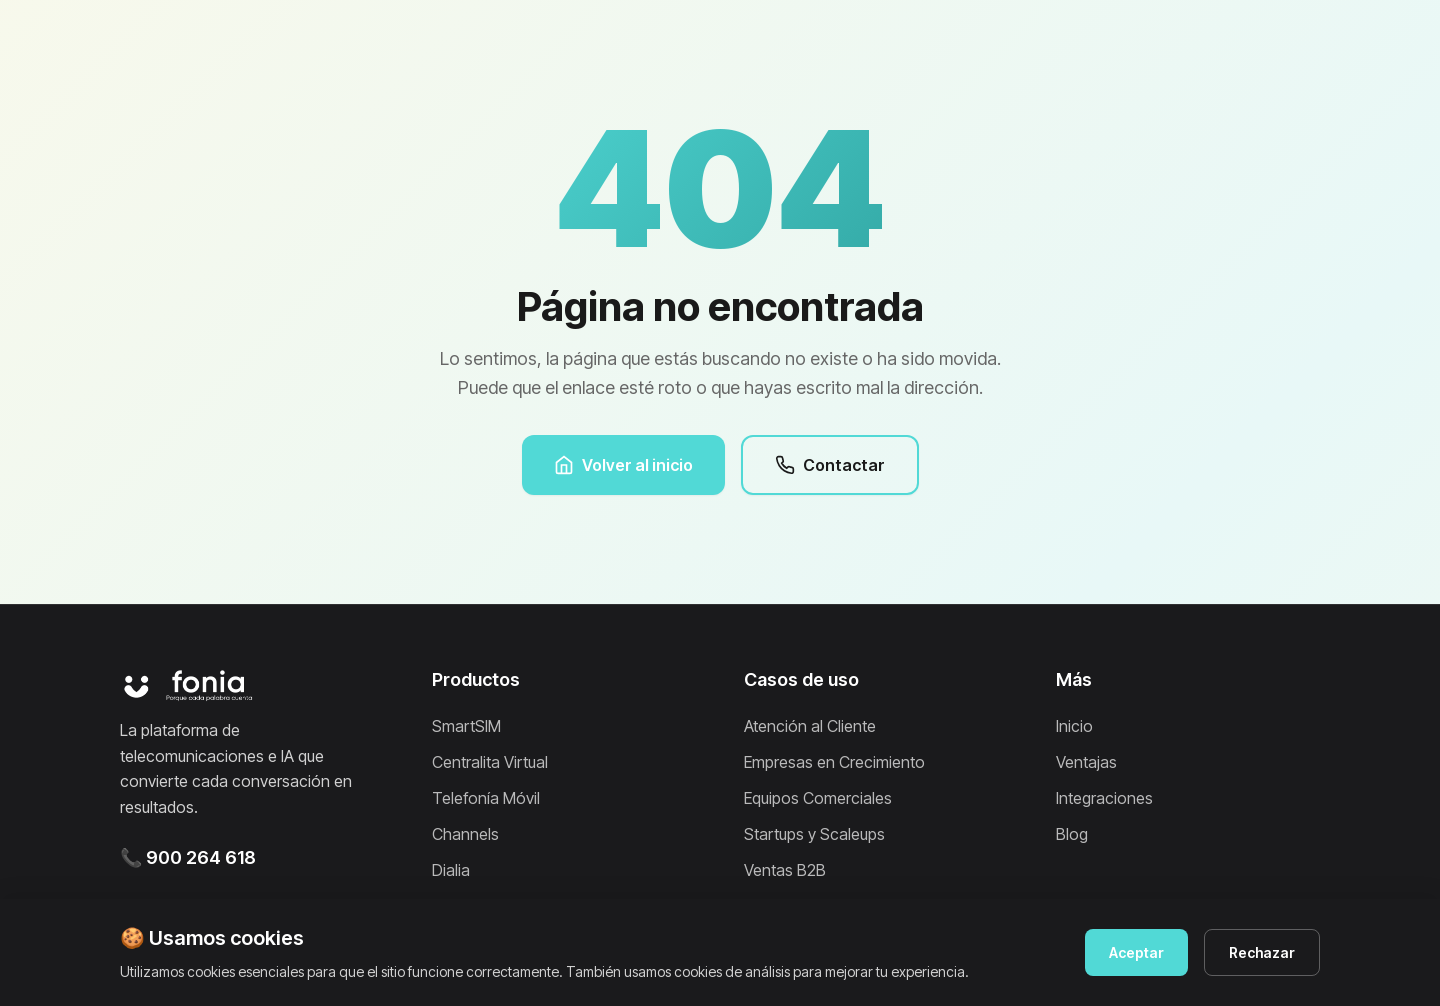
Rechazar (1262, 952)
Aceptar (1136, 952)
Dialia (451, 870)
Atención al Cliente (810, 726)
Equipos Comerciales (818, 798)
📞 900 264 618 (188, 857)
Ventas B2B (785, 870)
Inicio (1074, 726)
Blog (1072, 834)
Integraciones (1104, 798)
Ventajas (1086, 762)
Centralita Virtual (490, 762)
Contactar (830, 465)
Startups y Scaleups (814, 834)
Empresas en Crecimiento (834, 762)
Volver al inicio (623, 465)
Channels (465, 834)
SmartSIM (466, 726)
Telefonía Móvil (486, 798)
